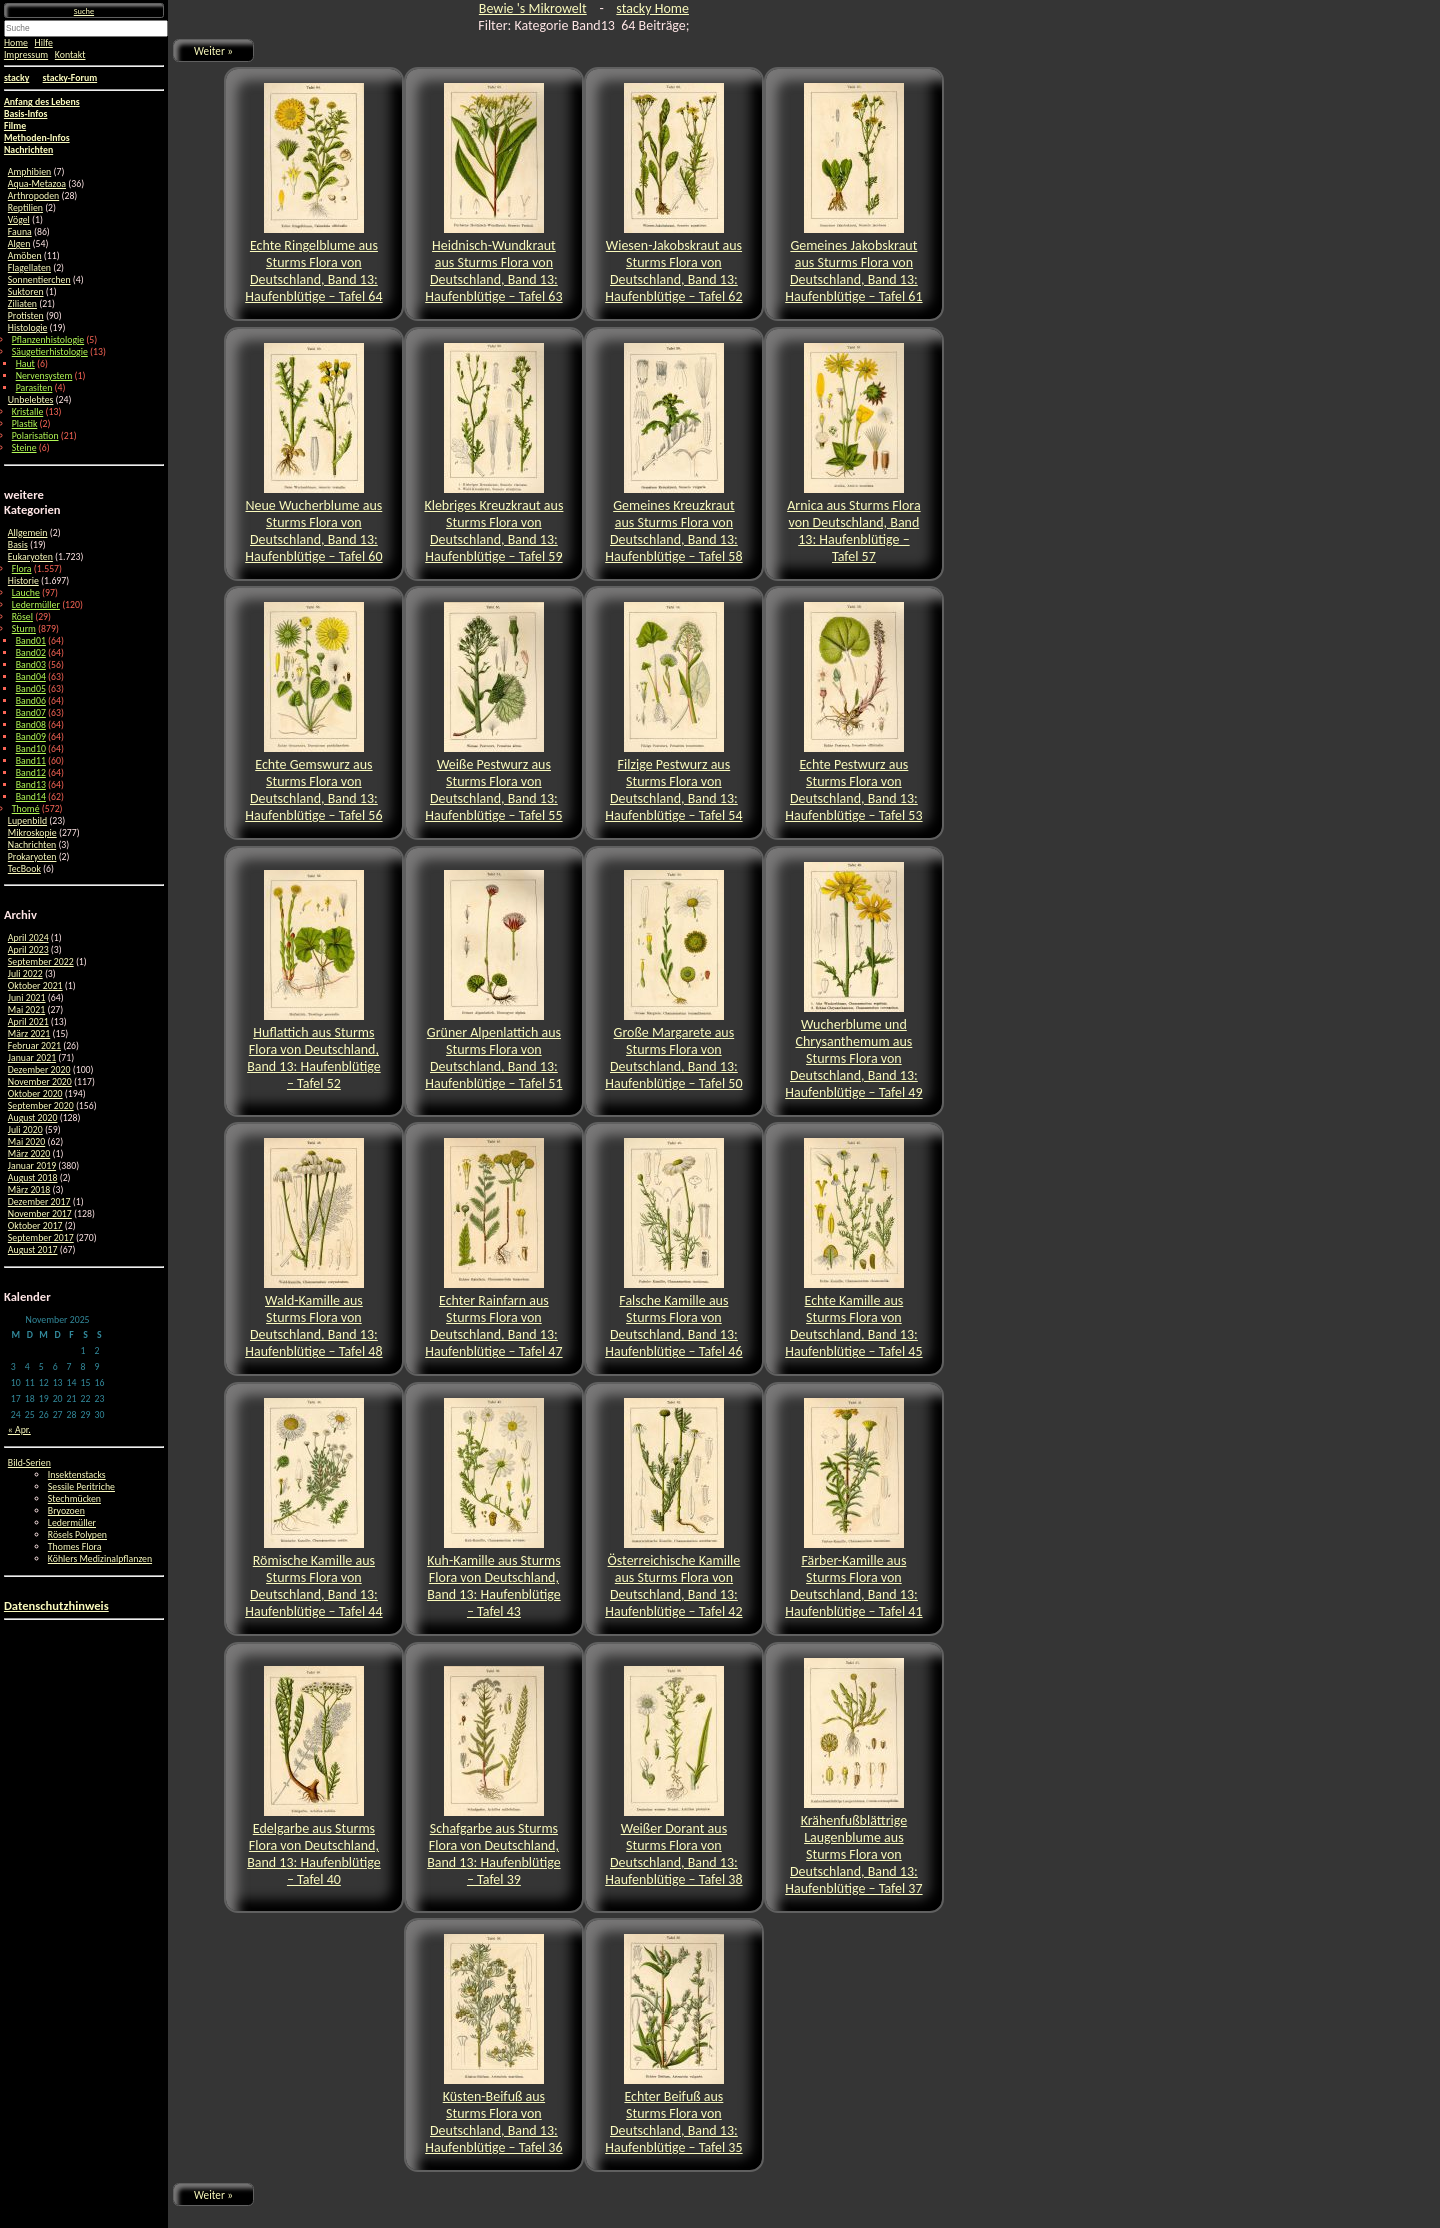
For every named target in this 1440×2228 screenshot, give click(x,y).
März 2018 (29, 1190)
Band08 (31, 725)
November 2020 (40, 1082)
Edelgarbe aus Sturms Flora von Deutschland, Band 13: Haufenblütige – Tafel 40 (314, 1777)
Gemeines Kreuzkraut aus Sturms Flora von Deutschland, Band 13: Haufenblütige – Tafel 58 (673, 454)
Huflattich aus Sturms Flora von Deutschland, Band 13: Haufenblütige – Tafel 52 (314, 981)
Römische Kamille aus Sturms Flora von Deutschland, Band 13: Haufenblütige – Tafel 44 (313, 1509)
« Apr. (19, 1430)
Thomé (26, 809)
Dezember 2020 (39, 1070)
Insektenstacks (77, 1475)
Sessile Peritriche (81, 1487)
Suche (84, 11)
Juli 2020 (25, 1130)
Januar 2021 (32, 1058)
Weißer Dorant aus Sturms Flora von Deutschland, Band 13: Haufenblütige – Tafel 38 (673, 1777)
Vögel (19, 220)
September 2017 (41, 1238)
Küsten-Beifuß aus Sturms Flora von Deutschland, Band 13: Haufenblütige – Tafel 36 (493, 2045)
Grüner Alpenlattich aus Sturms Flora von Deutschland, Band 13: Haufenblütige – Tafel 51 (493, 981)
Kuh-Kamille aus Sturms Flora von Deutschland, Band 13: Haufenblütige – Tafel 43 (494, 1509)
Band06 (31, 701)
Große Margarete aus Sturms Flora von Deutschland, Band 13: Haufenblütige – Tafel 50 (673, 981)
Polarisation (35, 436)
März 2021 (29, 1034)
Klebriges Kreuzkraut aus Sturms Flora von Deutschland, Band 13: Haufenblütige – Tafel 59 (493, 454)
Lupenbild (27, 821)
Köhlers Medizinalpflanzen (100, 1559)
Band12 (31, 773)
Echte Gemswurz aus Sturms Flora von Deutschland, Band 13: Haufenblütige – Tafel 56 (313, 713)
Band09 (31, 737)
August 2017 (33, 1250)
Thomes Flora (75, 1547)
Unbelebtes (31, 400)
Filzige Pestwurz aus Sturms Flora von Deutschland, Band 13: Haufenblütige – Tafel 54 (673, 713)
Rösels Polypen (77, 1535)
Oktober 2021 (35, 986)
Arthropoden (33, 196)
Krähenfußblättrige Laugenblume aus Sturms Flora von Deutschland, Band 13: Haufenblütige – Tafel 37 (853, 1777)
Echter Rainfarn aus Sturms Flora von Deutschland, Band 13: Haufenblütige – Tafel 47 (493, 1249)
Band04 (31, 677)
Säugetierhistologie (50, 352)
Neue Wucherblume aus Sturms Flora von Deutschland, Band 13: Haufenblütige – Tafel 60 (313, 454)
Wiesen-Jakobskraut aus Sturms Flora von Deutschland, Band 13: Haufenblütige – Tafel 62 (673, 194)
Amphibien (29, 172)
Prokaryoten (32, 857)
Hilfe (44, 43)
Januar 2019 (32, 1166)
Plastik (25, 424)
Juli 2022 (25, 974)
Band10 (31, 749)
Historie (23, 581)
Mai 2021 (26, 1010)
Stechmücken (74, 1499)
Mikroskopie (32, 833)
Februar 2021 (34, 1046)
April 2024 (28, 938)
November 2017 (40, 1214)
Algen (19, 244)
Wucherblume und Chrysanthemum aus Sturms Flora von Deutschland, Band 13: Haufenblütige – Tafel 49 (853, 981)
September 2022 (41, 962)
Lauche (26, 593)
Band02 (31, 653)
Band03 (31, 665)
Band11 (31, 761)
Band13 (31, 785)
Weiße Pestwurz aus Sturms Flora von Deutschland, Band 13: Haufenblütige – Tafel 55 (493, 713)
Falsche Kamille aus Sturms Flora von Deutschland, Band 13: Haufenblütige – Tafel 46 (673, 1249)
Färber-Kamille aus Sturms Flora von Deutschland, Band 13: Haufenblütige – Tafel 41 (853, 1509)
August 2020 (33, 1118)
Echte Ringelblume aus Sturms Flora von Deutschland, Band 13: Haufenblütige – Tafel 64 (313, 194)
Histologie (28, 328)
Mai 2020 (26, 1142)
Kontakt (70, 55)
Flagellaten (29, 268)
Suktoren (26, 292)
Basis (18, 545)
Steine (24, 448)
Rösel (22, 617)
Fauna (20, 232)
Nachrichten (32, 845)
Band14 (31, 797)
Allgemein (28, 533)
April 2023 (28, 950)
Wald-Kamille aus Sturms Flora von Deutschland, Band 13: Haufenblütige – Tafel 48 (313, 1249)
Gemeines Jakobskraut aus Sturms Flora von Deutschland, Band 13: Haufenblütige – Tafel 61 (853, 194)
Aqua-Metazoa (37, 184)
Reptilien (25, 208)
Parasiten (34, 388)
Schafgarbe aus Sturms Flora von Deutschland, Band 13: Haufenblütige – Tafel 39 (494, 1777)
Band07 (31, 713)
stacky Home (652, 8)
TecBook (24, 869)
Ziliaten (22, 304)
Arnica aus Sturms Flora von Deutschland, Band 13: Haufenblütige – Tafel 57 (853, 454)
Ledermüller (36, 605)
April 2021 (28, 1022)
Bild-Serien (29, 1463)
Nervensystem (44, 376)
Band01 (31, 641)
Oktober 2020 (35, 1094)
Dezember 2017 (39, 1202)
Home (16, 43)
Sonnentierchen (39, 280)
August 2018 (33, 1178)
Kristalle (28, 412)
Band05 (31, 689)
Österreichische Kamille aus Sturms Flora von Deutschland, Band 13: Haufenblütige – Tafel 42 (673, 1509)
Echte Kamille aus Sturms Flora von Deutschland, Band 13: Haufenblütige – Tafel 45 (853, 1249)
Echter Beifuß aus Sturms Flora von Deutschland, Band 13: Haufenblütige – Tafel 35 (673, 2045)
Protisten (26, 316)
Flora (22, 569)
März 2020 (29, 1154)
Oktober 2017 (35, 1226)
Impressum (26, 55)
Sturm (24, 629)
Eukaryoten (30, 557)
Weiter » (213, 51)
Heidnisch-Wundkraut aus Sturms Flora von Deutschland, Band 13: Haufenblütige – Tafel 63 (493, 194)
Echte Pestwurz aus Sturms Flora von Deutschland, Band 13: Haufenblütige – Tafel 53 (853, 713)
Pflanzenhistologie (48, 340)
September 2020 (41, 1106)
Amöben (25, 256)
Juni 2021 (27, 998)
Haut (25, 364)
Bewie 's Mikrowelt (533, 8)
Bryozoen (66, 1511)
